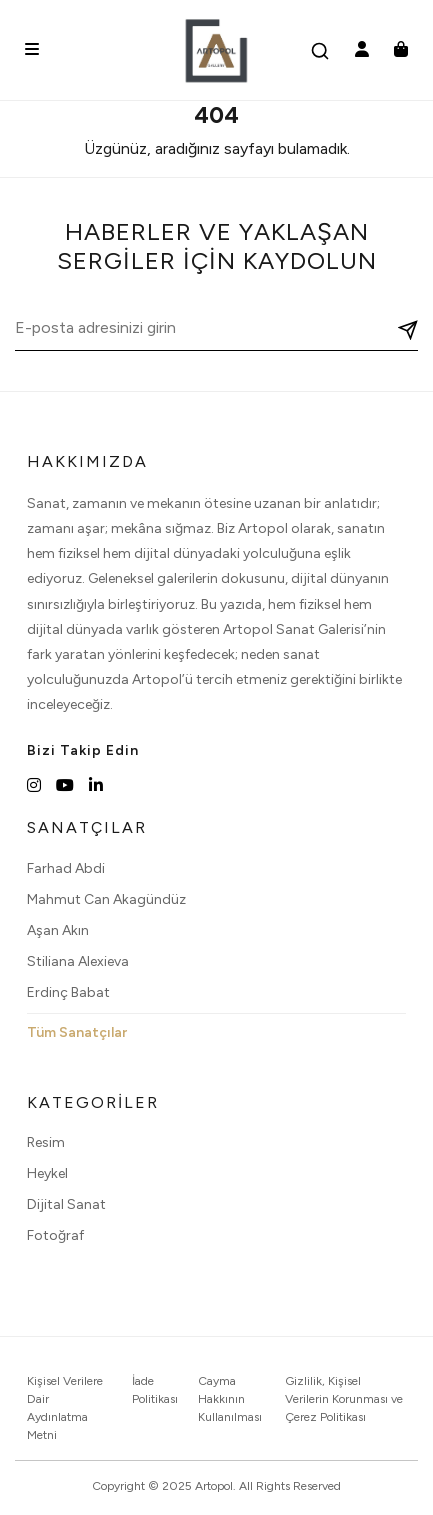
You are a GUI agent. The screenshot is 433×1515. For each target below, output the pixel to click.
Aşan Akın (58, 930)
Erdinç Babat (68, 992)
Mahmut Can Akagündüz (106, 899)
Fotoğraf (55, 1235)
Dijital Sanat (66, 1204)
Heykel (47, 1173)
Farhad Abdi (66, 868)
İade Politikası (155, 1390)
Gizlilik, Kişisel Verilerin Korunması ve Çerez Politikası (344, 1399)
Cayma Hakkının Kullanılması (230, 1399)
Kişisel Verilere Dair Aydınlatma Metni (65, 1408)
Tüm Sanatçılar (77, 1032)
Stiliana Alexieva (78, 961)
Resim (46, 1142)
